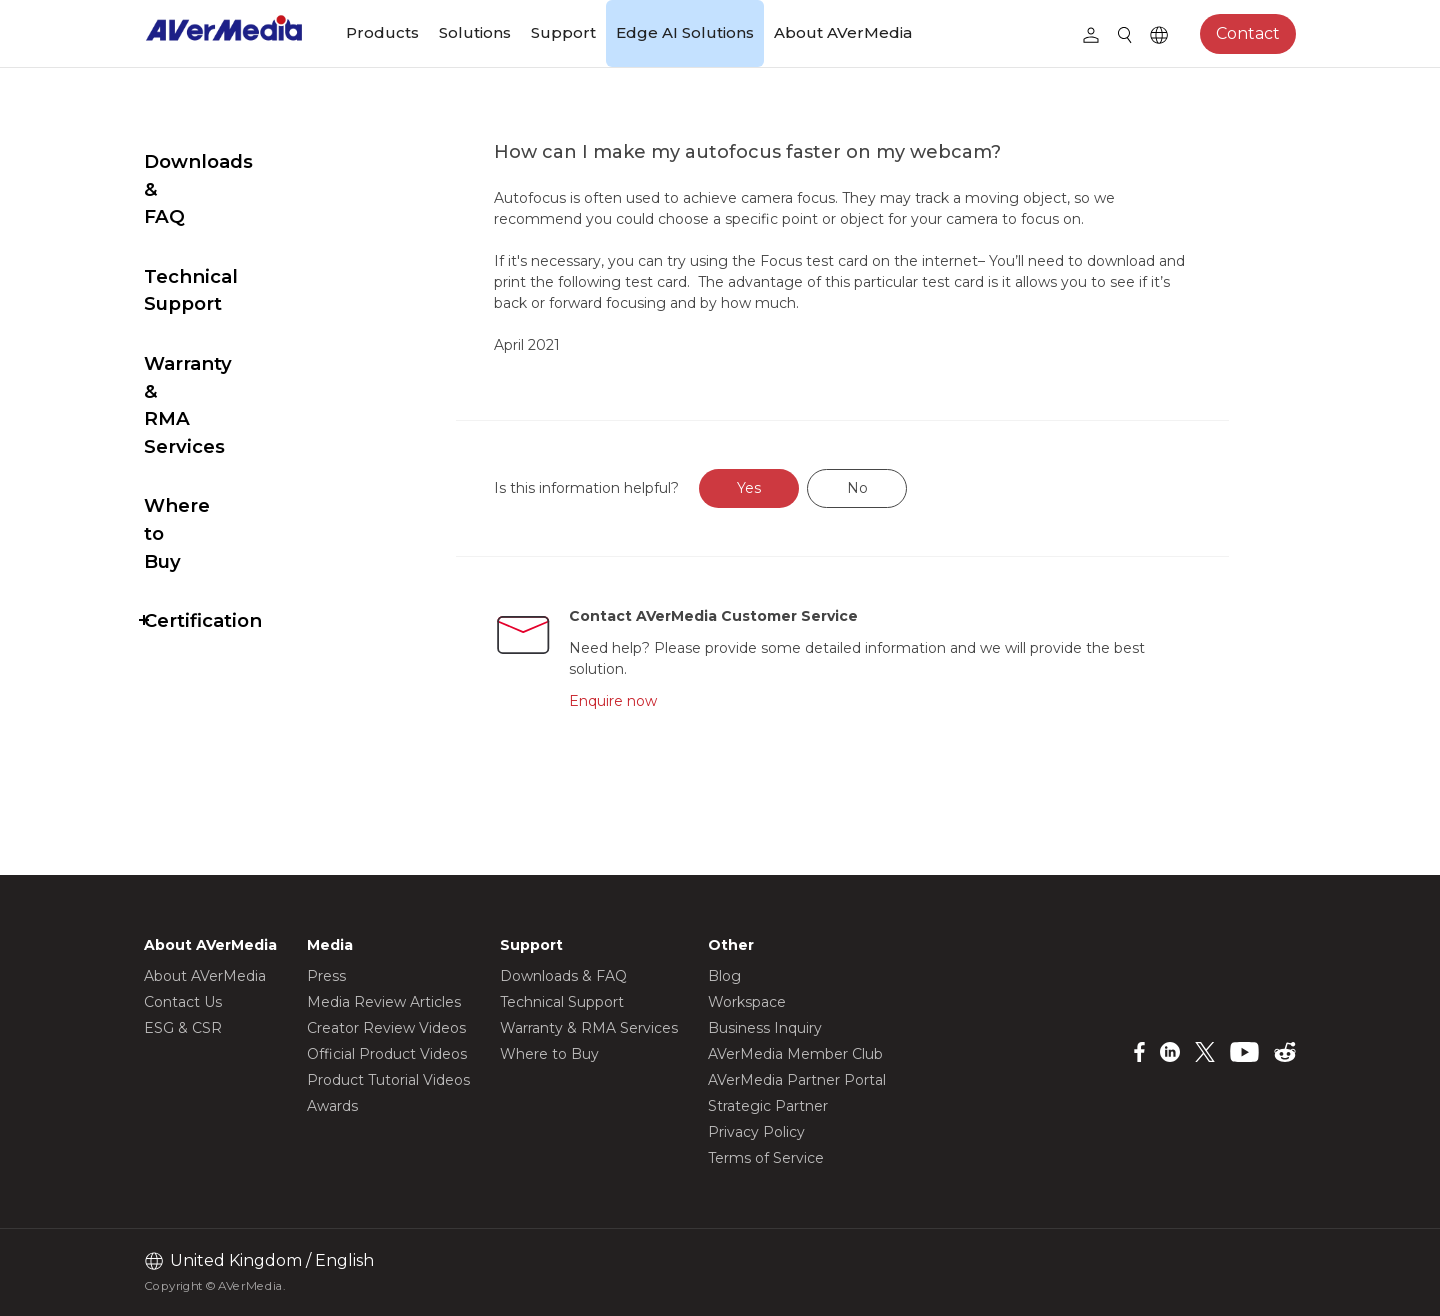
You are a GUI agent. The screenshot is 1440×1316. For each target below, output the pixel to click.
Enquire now (657, 701)
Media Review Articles (384, 1002)
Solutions (475, 32)
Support (563, 32)
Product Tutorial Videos (388, 1080)
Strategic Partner (768, 1106)
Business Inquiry (765, 1028)
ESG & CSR (183, 1028)
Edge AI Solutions (685, 32)
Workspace (747, 1002)
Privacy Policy (756, 1132)
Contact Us (183, 1002)
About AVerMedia (843, 32)
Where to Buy (210, 367)
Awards (332, 1106)
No (904, 488)
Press (326, 976)
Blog (724, 976)
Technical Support (232, 221)
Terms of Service (766, 1158)
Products (382, 32)
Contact (1248, 33)
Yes (797, 488)
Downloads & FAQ (231, 161)
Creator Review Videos (386, 1028)
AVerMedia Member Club (795, 1054)
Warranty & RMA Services (223, 294)
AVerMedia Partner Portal (797, 1080)
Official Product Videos (387, 1054)
